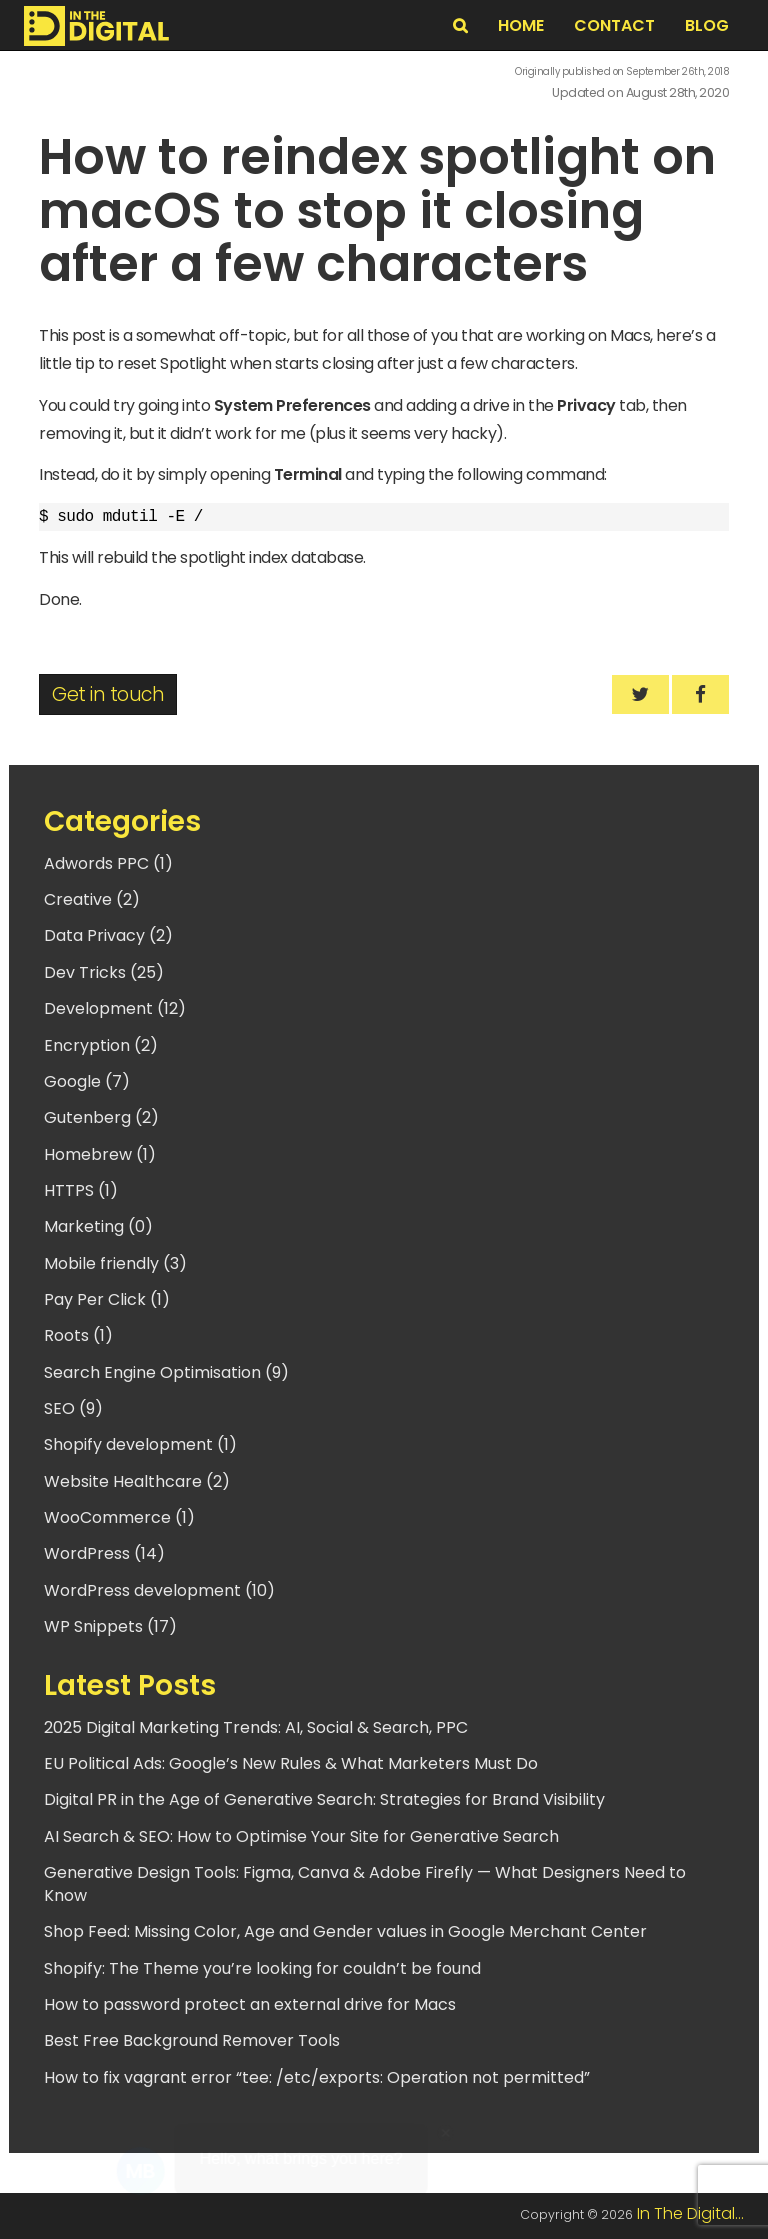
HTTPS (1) (81, 1190)
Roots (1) (78, 1335)
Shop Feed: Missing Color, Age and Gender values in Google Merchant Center (345, 1931)
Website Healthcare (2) (137, 1481)
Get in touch (108, 694)
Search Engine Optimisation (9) (166, 1372)
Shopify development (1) (140, 1444)
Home (521, 25)
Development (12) (115, 1008)
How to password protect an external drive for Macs (250, 2004)
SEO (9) (73, 1408)
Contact (614, 25)
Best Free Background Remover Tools (192, 2040)
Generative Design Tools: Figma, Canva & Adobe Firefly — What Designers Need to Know (365, 1884)
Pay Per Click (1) (107, 1299)
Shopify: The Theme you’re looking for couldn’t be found (262, 1968)
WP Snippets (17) (110, 1626)
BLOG (707, 25)
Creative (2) (92, 899)
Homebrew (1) (100, 1154)
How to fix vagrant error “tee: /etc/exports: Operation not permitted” (317, 2077)
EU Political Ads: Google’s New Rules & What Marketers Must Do (291, 1763)
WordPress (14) (104, 1553)
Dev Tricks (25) (104, 972)
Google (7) (87, 1081)
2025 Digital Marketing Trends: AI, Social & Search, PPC (256, 1727)
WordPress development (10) (159, 1590)
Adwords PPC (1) (108, 863)
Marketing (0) (98, 1226)
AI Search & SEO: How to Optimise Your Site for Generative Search (301, 1836)
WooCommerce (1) (119, 1517)
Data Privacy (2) (108, 935)
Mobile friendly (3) (115, 1263)
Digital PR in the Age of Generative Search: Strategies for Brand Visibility (324, 1799)
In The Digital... (690, 2213)
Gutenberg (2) (101, 1117)
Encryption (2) (101, 1045)
